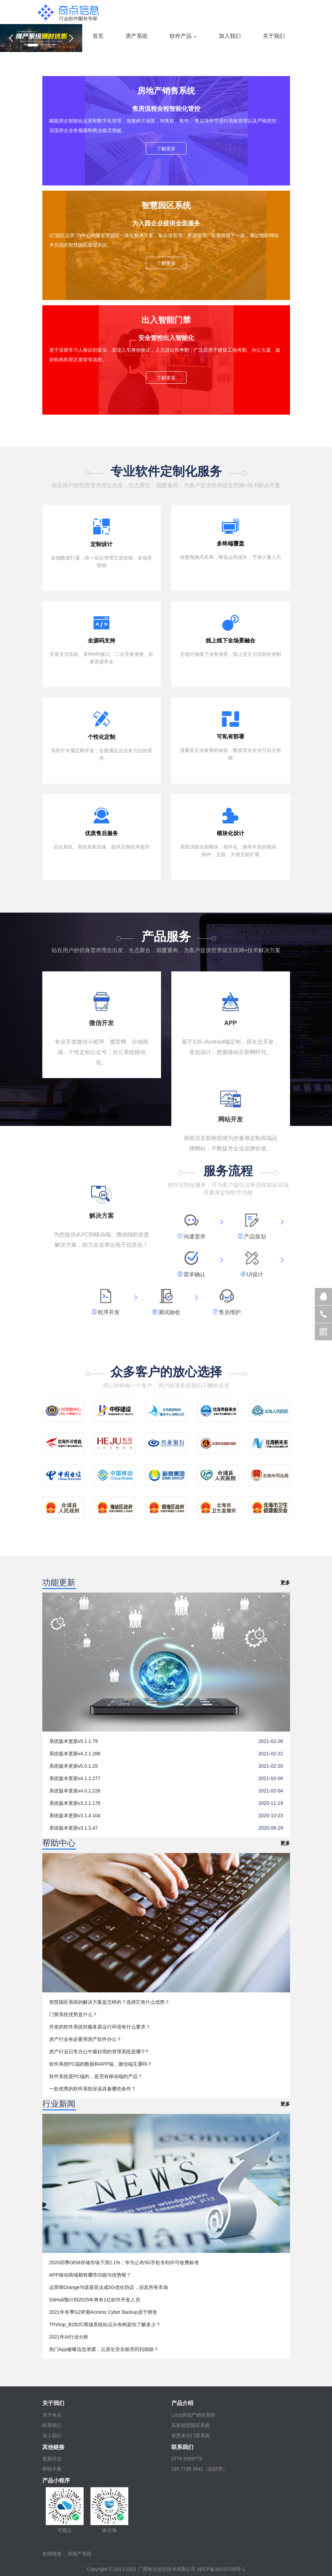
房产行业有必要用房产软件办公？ (85, 2039)
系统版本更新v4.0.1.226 (74, 1790)
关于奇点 (52, 2415)
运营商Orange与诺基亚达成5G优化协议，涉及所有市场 (108, 2287)
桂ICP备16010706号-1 (221, 2569)
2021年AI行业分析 (68, 2337)
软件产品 (181, 36)
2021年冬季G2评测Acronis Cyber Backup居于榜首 (103, 2312)
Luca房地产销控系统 (193, 2415)
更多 (285, 1582)
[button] (11, 38)
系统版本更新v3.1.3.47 (73, 1828)
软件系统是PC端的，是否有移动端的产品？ (95, 2076)
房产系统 (137, 36)
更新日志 (52, 2458)
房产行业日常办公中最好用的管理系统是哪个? (98, 2051)
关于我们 (274, 36)
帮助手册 (52, 2469)
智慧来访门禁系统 (190, 2435)
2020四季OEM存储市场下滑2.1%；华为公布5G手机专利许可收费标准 (124, 2262)
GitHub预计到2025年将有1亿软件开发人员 (94, 2299)
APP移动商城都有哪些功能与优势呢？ (90, 2275)
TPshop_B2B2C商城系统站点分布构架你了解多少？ (105, 2324)
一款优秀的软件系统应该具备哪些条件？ (92, 2088)
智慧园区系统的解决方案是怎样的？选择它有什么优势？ (109, 2002)
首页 (98, 36)
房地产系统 (79, 2553)
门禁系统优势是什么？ (73, 2014)
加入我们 (230, 36)
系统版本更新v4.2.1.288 (74, 1753)
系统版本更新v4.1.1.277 (74, 1778)
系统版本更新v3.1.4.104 (74, 1815)
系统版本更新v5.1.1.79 (73, 1741)
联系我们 (52, 2425)
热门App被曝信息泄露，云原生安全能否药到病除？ (104, 2349)
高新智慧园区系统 (190, 2425)
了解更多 (166, 148)
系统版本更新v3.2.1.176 (74, 1803)
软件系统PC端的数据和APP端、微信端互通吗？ (100, 2064)
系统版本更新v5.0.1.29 (73, 1766)
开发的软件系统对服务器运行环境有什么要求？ (99, 2027)
